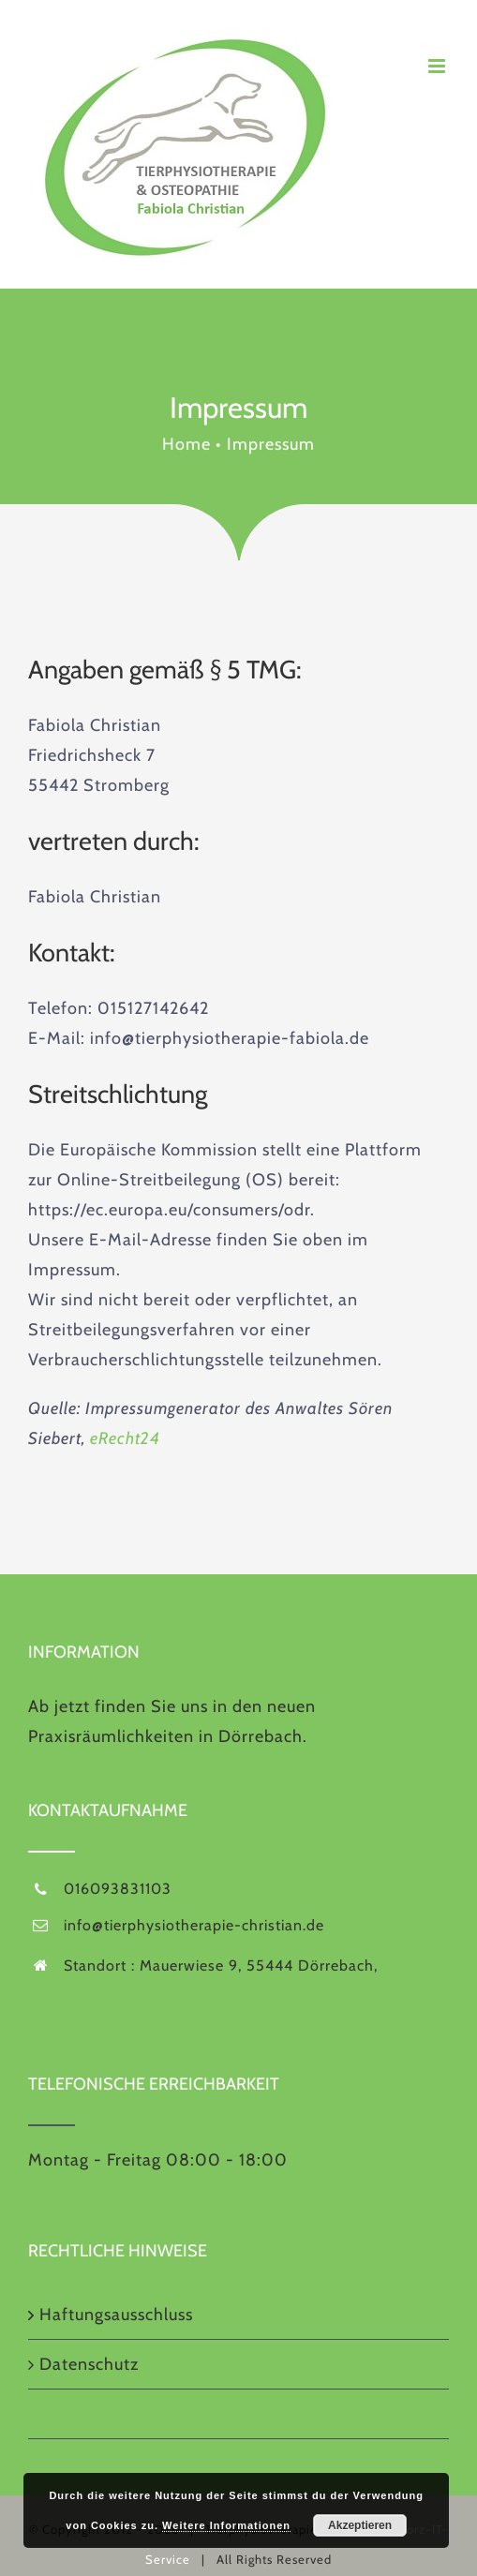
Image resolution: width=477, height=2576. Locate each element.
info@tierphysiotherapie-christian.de (194, 1925)
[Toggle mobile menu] (438, 66)
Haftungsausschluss (116, 2314)
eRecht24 (125, 1438)
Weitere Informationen (226, 2525)
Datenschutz (89, 2364)
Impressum (83, 2414)
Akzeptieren (360, 2525)
